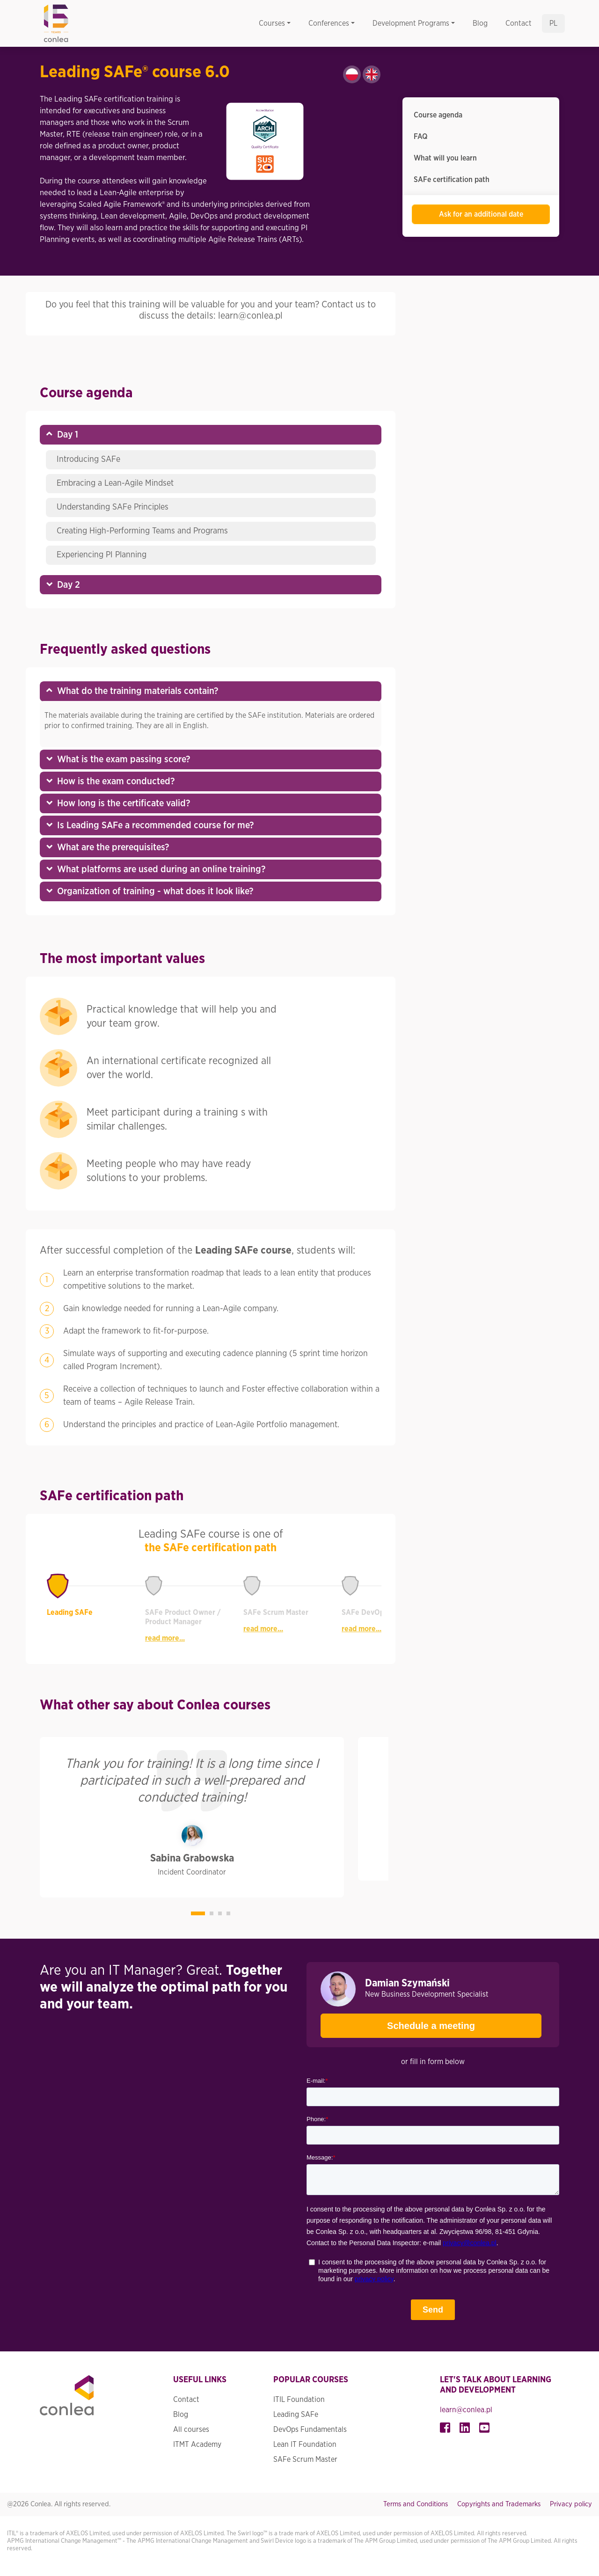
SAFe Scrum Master (305, 2459)
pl (553, 23)
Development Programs (411, 23)
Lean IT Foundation (304, 2444)
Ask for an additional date (481, 214)
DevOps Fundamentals (310, 2429)
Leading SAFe (295, 2414)
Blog (480, 23)
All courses (191, 2429)
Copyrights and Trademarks (499, 2504)
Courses (272, 23)
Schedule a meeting (398, 2022)
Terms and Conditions (415, 2504)
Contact (518, 23)
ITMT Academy (197, 2444)
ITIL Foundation (299, 2399)
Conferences (328, 23)
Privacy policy (571, 2504)
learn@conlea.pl (466, 2410)
